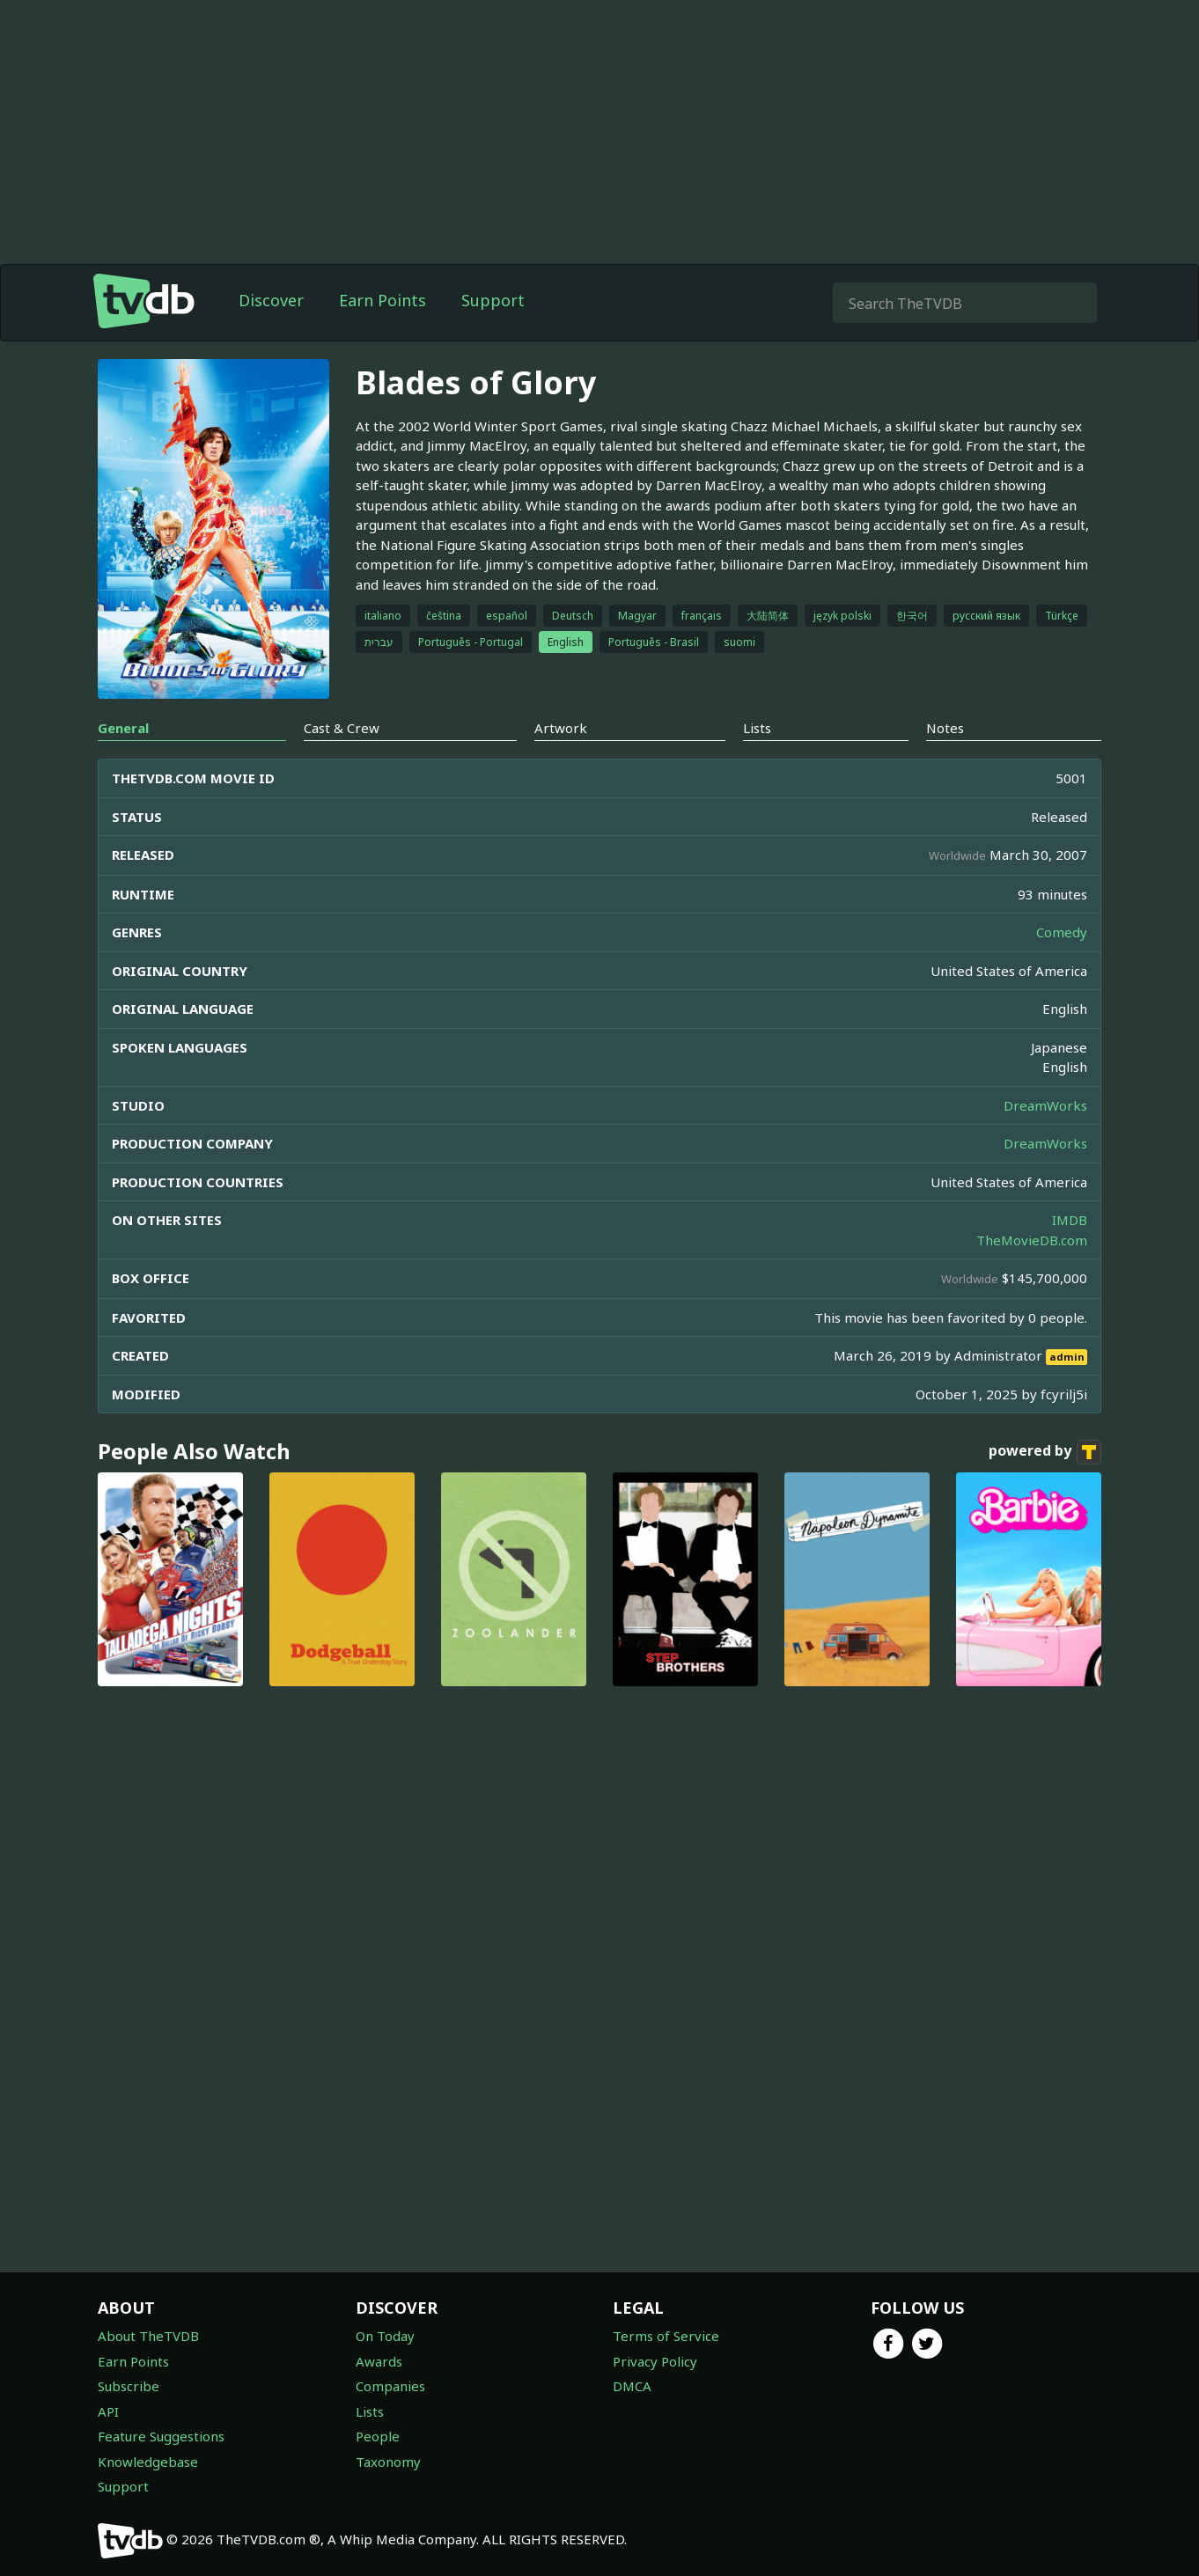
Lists (370, 2411)
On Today (385, 2336)
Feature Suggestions (161, 2436)
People (378, 2436)
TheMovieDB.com (1031, 1487)
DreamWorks (1045, 1352)
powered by (1045, 1699)
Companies (390, 2386)
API (108, 2411)
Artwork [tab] (560, 975)
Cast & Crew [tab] (341, 975)
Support (493, 300)
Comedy (1061, 1179)
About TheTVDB (148, 2336)
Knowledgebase (148, 2461)
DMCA (632, 2386)
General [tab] (123, 975)
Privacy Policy (655, 2361)
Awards (379, 2361)
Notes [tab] (945, 975)
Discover (271, 300)
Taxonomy (388, 2461)
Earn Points (382, 300)
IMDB (1069, 1467)
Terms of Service (666, 2336)
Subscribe (128, 2386)
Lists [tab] (757, 975)
